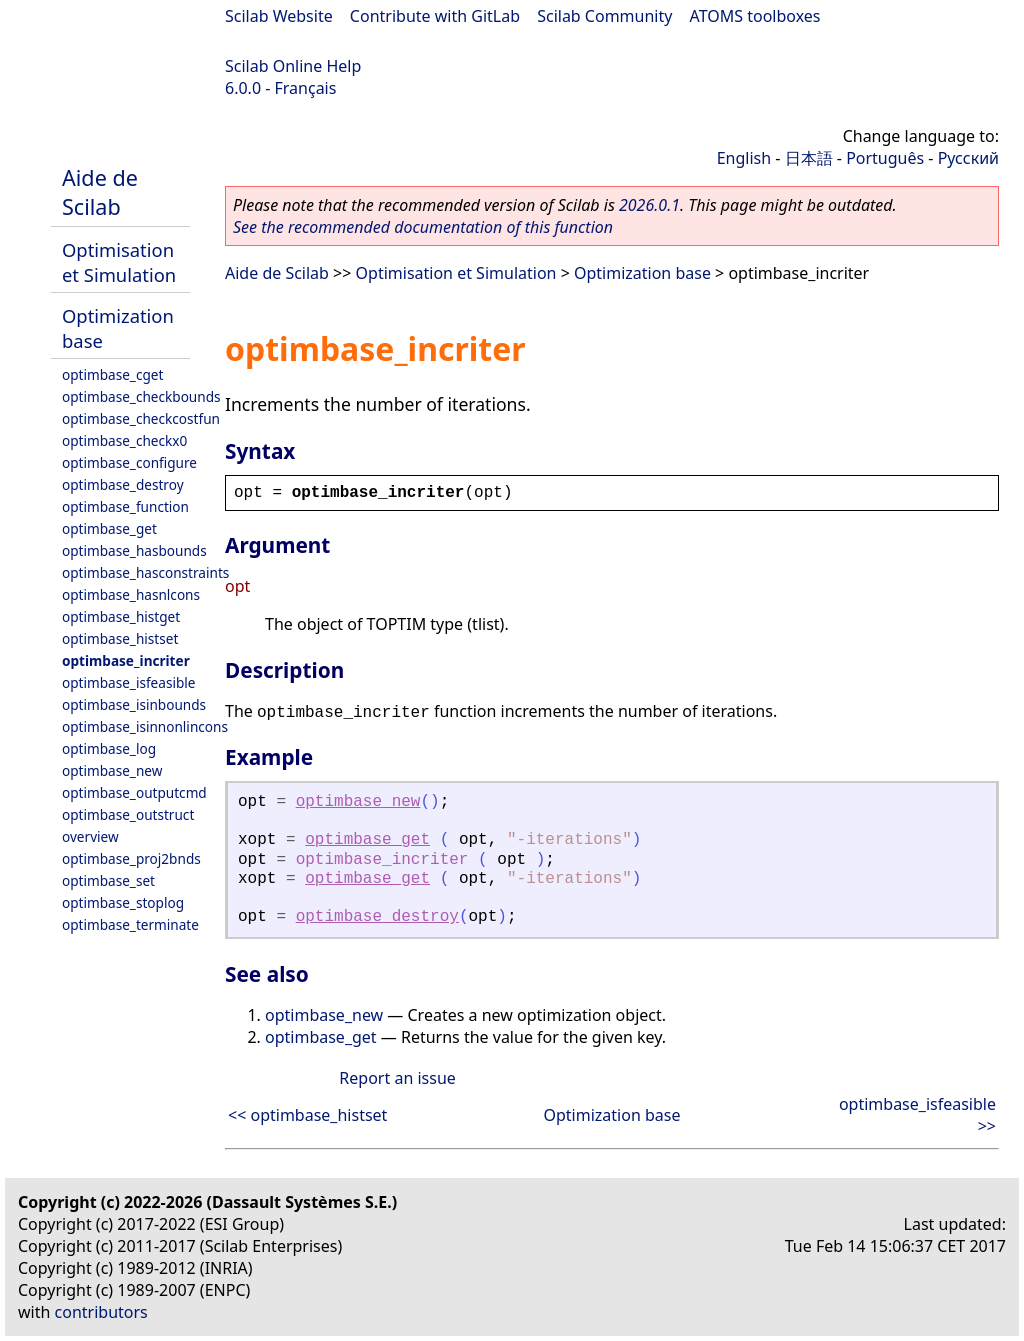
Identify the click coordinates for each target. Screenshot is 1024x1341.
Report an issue (397, 1078)
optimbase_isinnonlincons (145, 726)
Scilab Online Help (293, 66)
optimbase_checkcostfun (141, 418)
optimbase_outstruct (128, 814)
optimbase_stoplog (123, 902)
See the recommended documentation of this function (423, 227)
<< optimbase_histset (307, 1115)
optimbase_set (108, 880)
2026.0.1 (649, 205)
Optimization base (642, 273)
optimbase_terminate (130, 924)
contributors (101, 1312)
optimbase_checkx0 (124, 440)
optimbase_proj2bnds (131, 858)
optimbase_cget (112, 374)
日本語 (809, 158)
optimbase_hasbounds (134, 550)
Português (885, 158)
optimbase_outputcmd (134, 792)
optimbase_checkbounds (141, 396)
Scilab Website (279, 16)
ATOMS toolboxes (755, 16)
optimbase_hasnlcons (131, 594)
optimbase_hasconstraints (145, 572)
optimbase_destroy (123, 484)
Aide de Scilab (100, 192)
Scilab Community (604, 16)
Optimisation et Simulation (119, 262)
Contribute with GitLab (435, 16)
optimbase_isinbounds (134, 704)
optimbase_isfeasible (128, 682)
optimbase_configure (129, 462)
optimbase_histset (120, 638)
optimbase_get (109, 528)
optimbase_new (112, 770)
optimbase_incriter (126, 660)
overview (90, 836)
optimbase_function (125, 506)
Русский (968, 158)
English (744, 158)
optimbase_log (109, 748)
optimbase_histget (121, 616)
